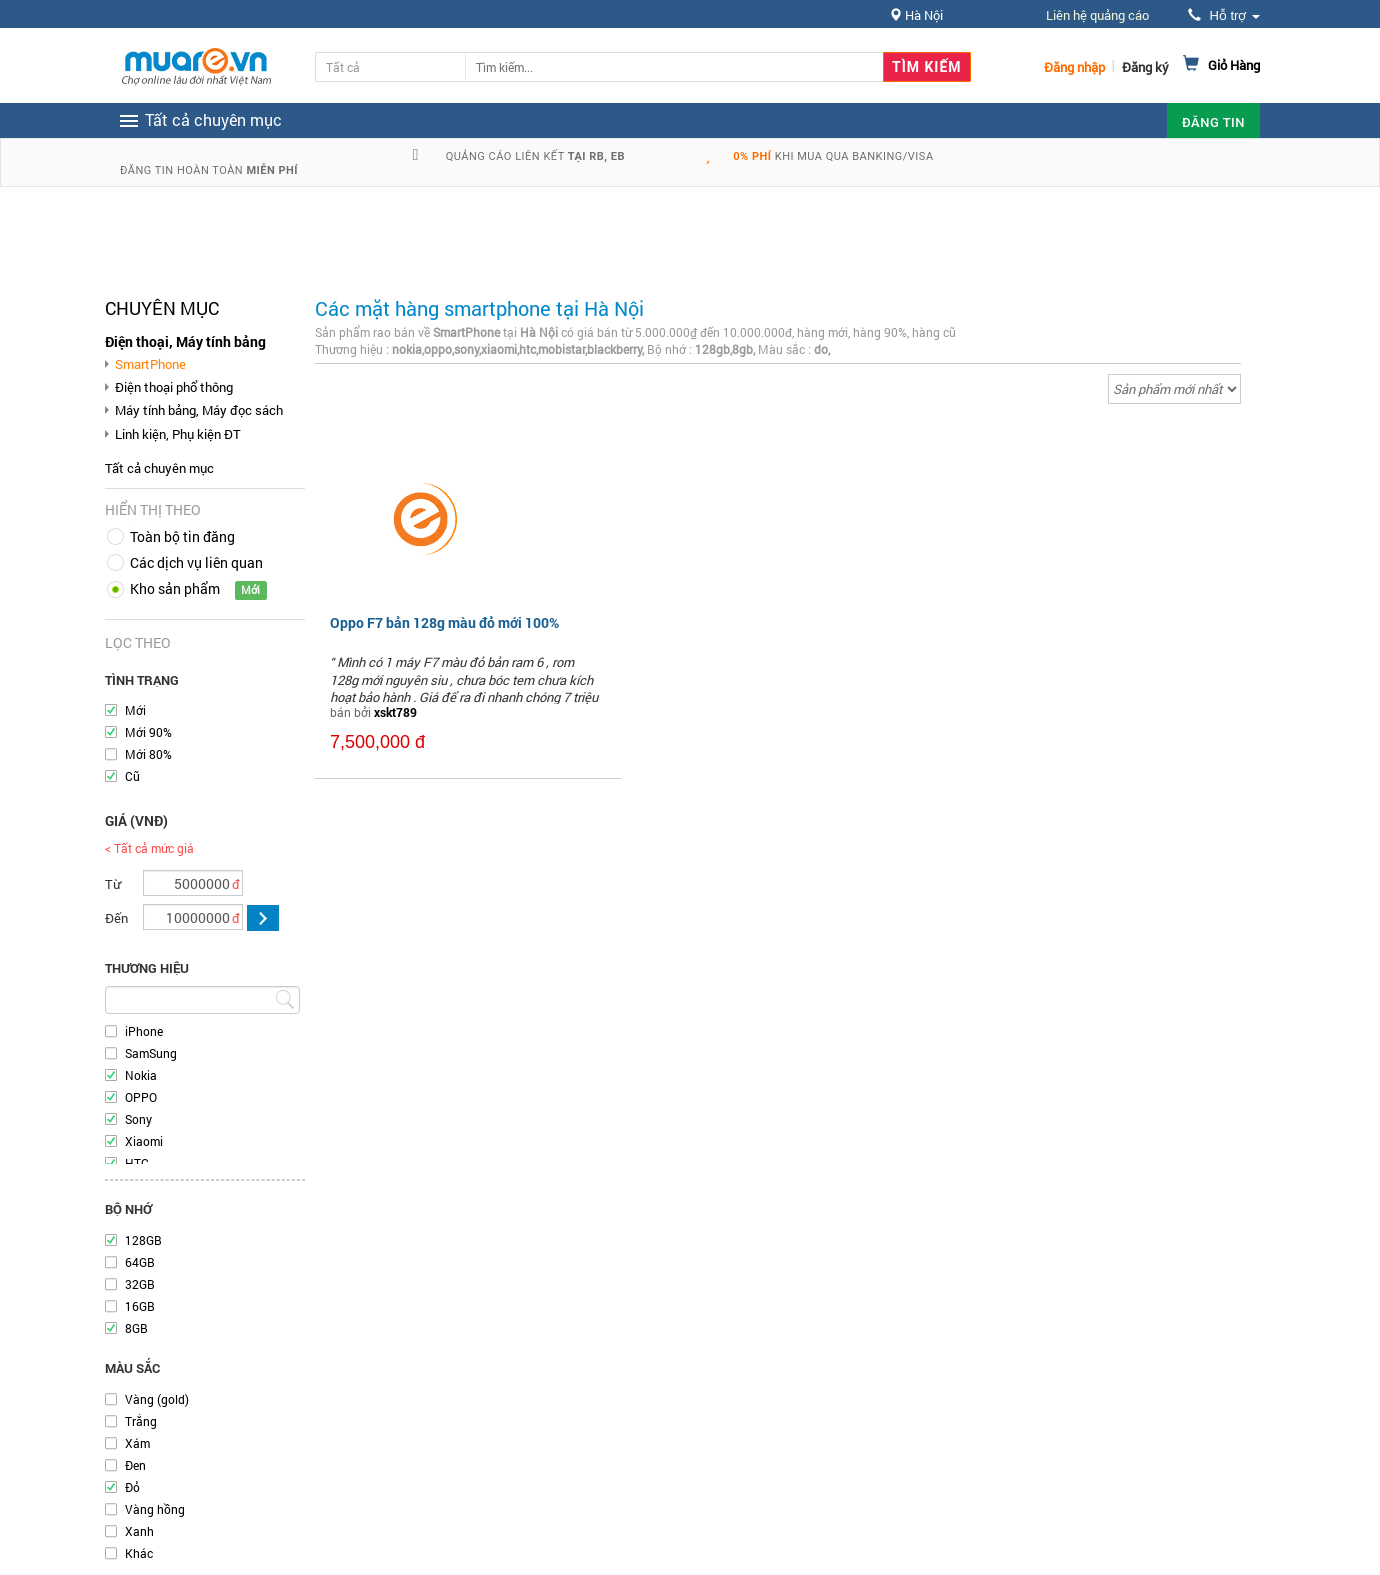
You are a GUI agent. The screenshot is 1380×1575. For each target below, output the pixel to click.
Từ (113, 884)
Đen (135, 1465)
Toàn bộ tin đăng (182, 536)
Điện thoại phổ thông (174, 387)
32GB (140, 1284)
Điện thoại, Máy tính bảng (185, 341)
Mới (135, 710)
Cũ (132, 776)
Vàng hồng (155, 1509)
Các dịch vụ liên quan (196, 562)
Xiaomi (144, 1141)
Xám (137, 1443)
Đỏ (132, 1487)
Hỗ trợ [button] (1224, 15)
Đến (116, 918)
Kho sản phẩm (175, 588)
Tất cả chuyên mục (159, 468)
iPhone (144, 1031)
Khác (139, 1553)
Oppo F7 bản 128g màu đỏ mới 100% (444, 622)
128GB (143, 1240)
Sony (138, 1119)
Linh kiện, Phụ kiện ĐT (178, 434)
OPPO (141, 1097)
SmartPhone (150, 364)
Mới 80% (148, 754)
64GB (140, 1262)
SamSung (151, 1053)
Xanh (139, 1531)
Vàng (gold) (157, 1399)
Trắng (141, 1421)
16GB (140, 1306)
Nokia (141, 1075)
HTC (137, 1163)
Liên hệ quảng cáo (1097, 15)
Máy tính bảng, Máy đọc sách (199, 410)
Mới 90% (148, 732)
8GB (136, 1328)
